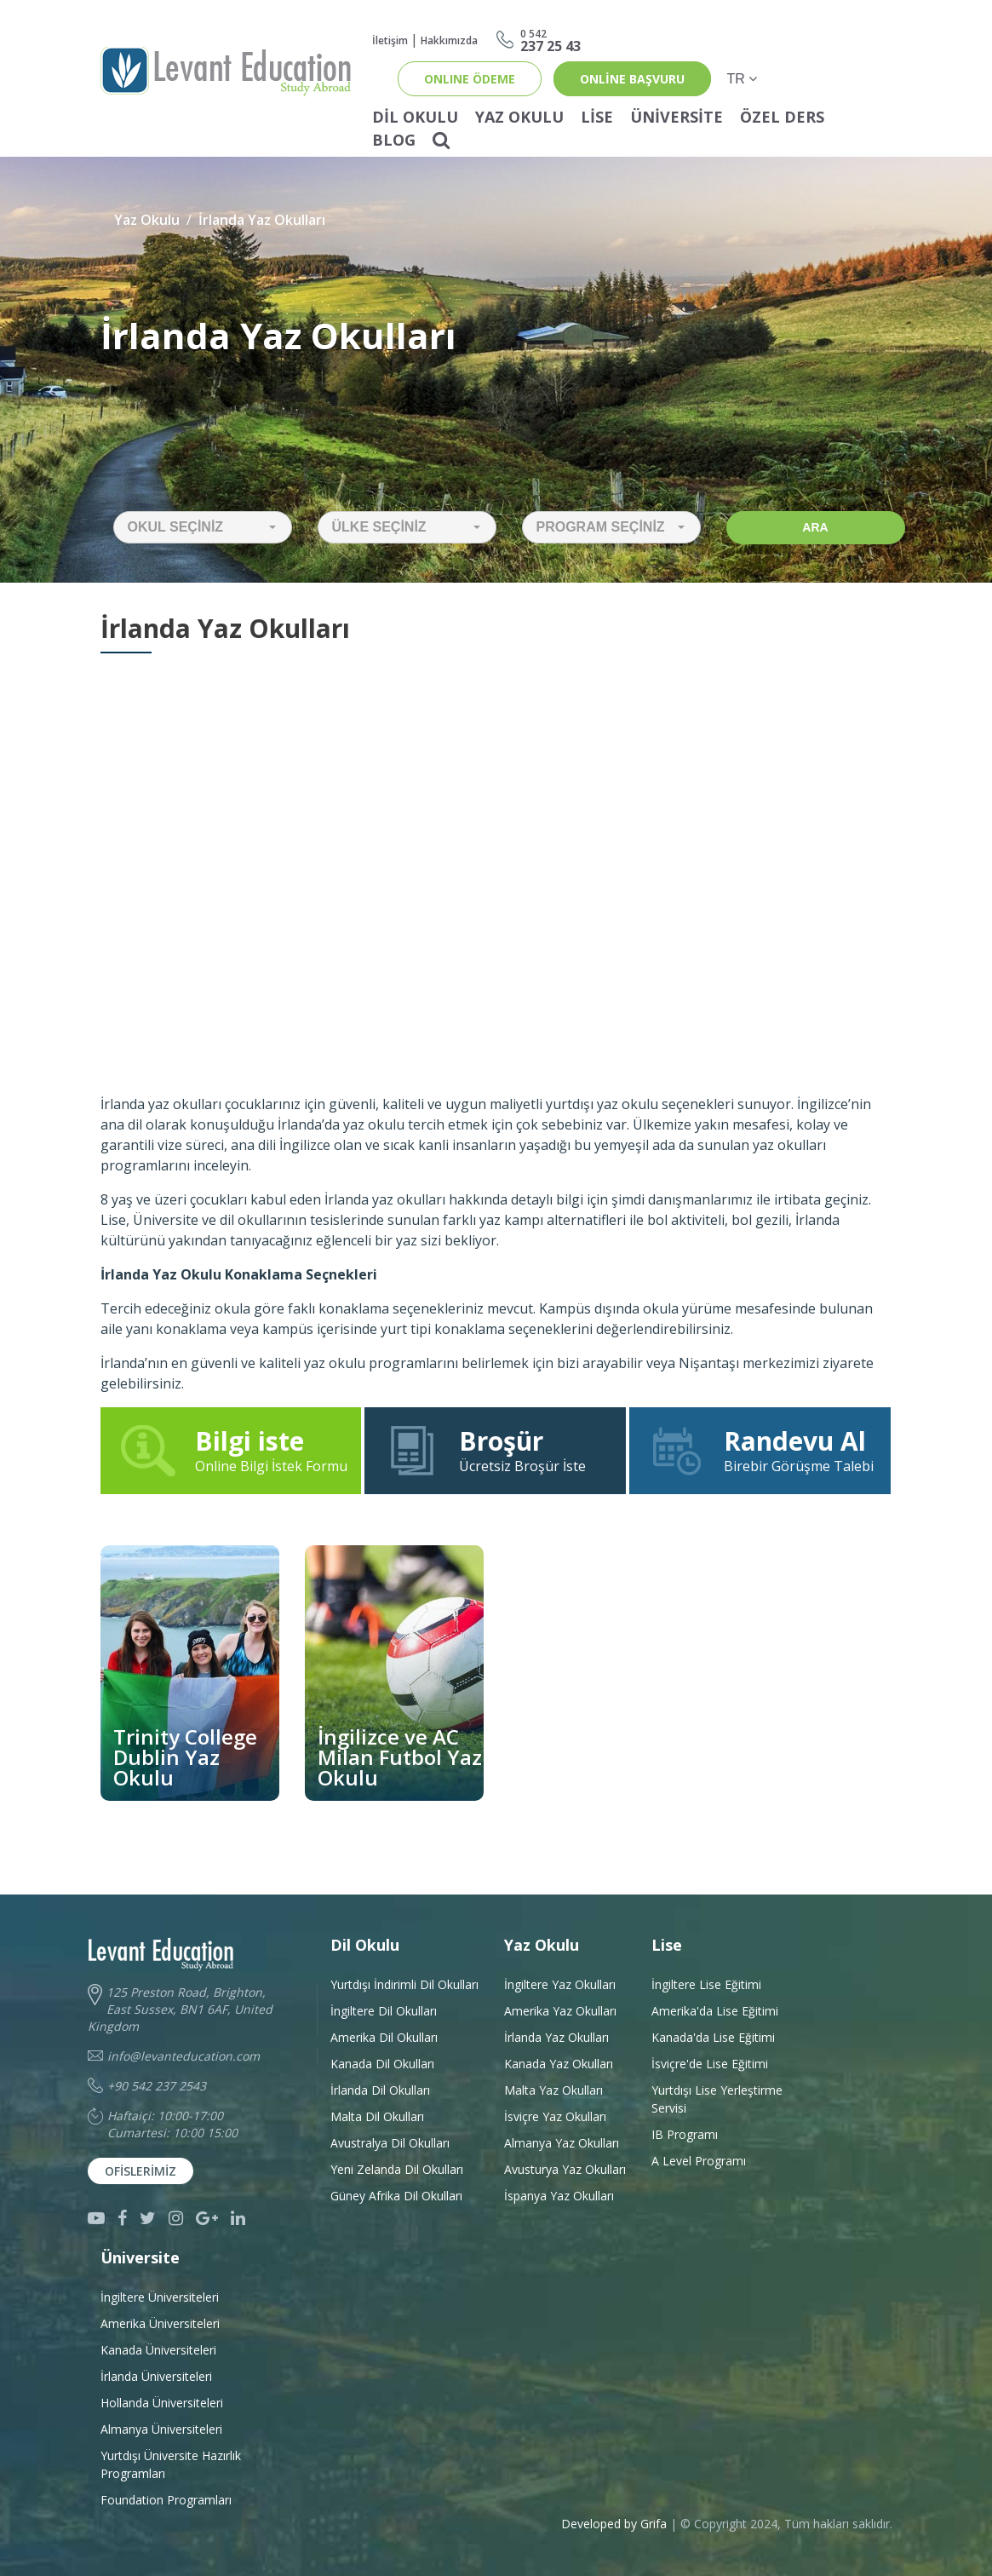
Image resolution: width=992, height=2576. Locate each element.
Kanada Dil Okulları (382, 2064)
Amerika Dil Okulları (384, 2037)
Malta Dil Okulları (377, 2116)
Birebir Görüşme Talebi (760, 1449)
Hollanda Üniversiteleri (161, 2403)
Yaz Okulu (519, 116)
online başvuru (632, 79)
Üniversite (676, 116)
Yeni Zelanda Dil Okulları (396, 2169)
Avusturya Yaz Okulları (565, 2169)
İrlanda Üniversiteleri (156, 2376)
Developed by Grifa (615, 2524)
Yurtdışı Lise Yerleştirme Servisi (717, 2099)
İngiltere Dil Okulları (383, 2011)
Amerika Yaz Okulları (560, 2011)
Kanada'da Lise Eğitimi (713, 2037)
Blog (394, 139)
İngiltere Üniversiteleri (159, 2297)
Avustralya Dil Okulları (390, 2143)
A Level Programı (698, 2161)
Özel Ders (782, 116)
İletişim (390, 40)
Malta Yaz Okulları (553, 2090)
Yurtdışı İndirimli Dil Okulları (404, 1984)
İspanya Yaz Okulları (559, 2196)
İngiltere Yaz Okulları (560, 1984)
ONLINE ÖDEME (469, 79)
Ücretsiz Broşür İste (495, 1449)
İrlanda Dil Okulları (380, 2090)
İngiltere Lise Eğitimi (706, 1984)
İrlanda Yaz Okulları (261, 219)
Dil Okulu (415, 116)
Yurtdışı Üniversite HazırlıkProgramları (170, 2464)
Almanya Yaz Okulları (561, 2143)
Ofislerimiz (140, 2171)
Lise (597, 116)
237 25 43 (550, 39)
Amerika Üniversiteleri (160, 2323)
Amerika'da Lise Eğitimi (714, 2011)
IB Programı (684, 2134)
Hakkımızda (449, 40)
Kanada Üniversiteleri (158, 2350)
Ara (815, 527)
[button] (202, 527)
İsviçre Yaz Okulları (555, 2116)
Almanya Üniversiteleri (161, 2429)
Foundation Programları (166, 2500)
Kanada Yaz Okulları (558, 2064)
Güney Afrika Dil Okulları (396, 2196)
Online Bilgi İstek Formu (232, 1449)
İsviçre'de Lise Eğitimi (709, 2064)
